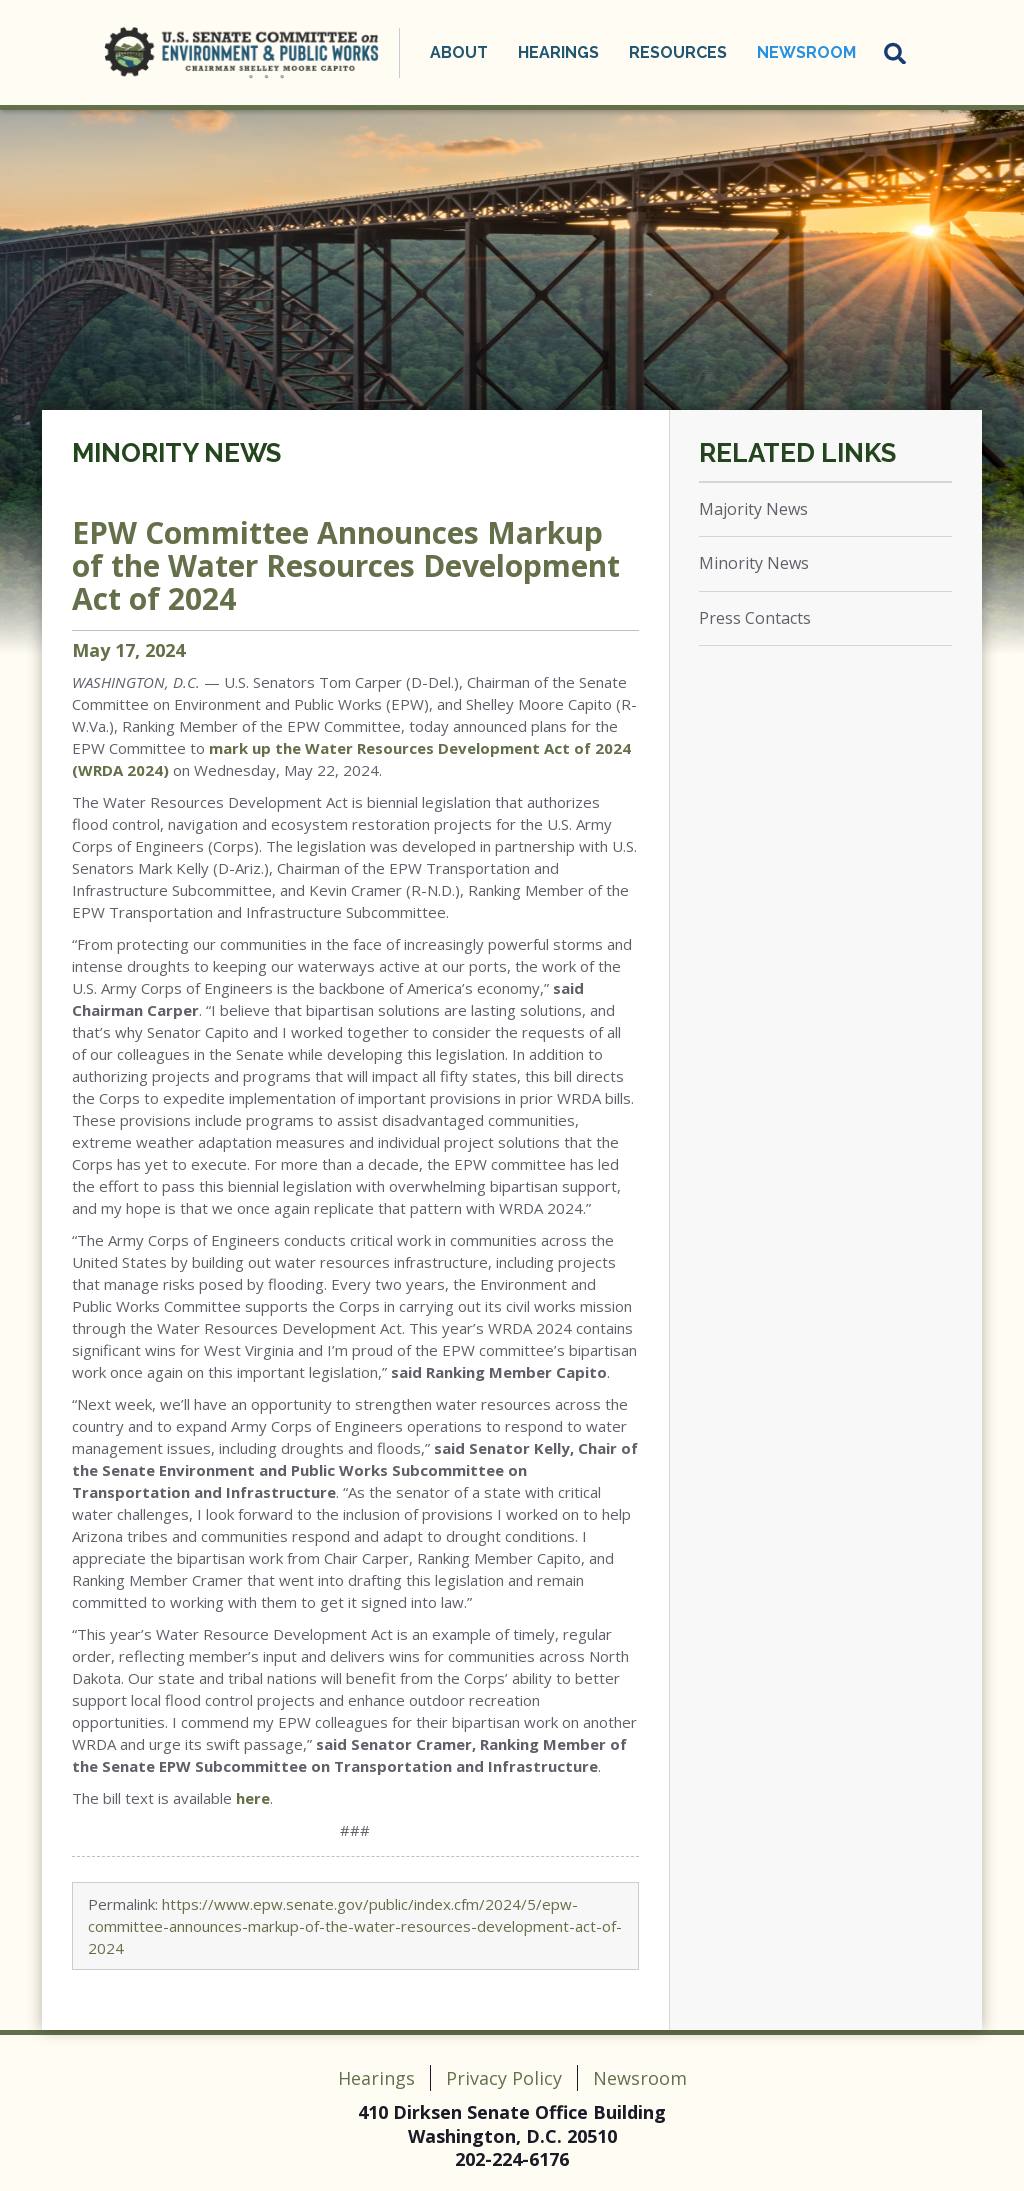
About (459, 52)
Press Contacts (755, 618)
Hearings (558, 52)
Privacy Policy (504, 2078)
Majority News (753, 509)
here (253, 1798)
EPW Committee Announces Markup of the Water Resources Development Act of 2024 (346, 565)
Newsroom (806, 52)
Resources (678, 52)
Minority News (176, 453)
